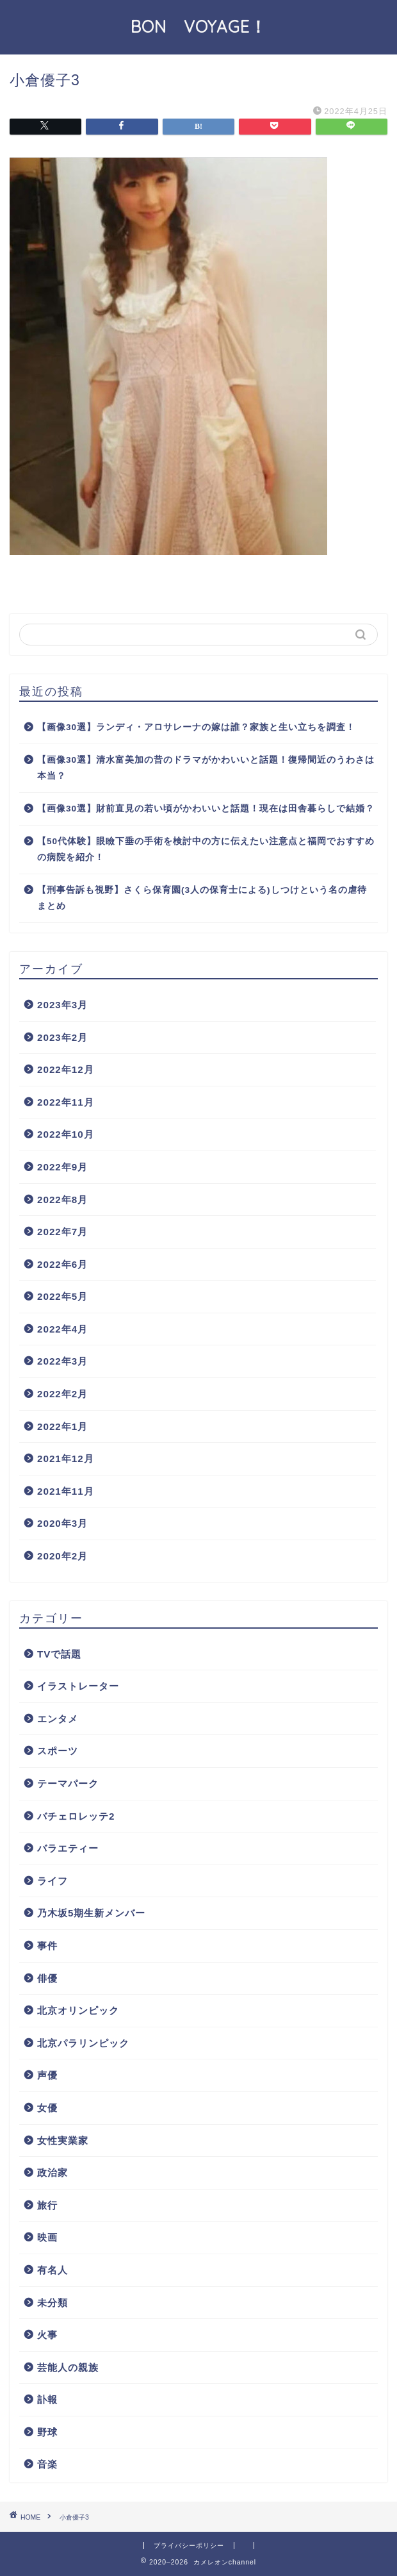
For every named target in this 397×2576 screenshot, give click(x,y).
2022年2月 (62, 1393)
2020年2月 (62, 1555)
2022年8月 (62, 1199)
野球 (47, 2432)
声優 (47, 2075)
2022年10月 (65, 1134)
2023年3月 (62, 1004)
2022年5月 (62, 1296)
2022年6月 (62, 1264)
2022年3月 (62, 1361)
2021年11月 (65, 1491)
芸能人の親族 (68, 2367)
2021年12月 (65, 1458)
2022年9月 (62, 1166)
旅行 (47, 2205)
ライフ (52, 1880)
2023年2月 (62, 1037)
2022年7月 (62, 1231)
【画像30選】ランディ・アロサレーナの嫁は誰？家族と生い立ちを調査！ (196, 727)
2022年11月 (65, 1102)
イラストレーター (78, 1686)
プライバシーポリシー (189, 2545)
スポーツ (57, 1750)
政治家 (52, 2172)
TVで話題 (59, 1654)
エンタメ (57, 1718)
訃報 (47, 2399)
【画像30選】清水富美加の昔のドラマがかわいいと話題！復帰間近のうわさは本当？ (206, 768)
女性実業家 (62, 2140)
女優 (47, 2107)
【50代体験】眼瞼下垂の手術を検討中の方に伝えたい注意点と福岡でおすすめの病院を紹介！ (206, 849)
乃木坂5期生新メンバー (91, 1912)
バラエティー (68, 1848)
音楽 (47, 2464)
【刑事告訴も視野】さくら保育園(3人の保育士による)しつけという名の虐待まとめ (202, 898)
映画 (47, 2237)
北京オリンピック (78, 2010)
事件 (47, 1945)
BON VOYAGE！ (207, 26)
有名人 (52, 2269)
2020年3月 (62, 1523)
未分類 (52, 2302)
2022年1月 (62, 1426)
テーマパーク (68, 1783)
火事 (47, 2334)
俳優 (47, 1978)
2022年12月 (65, 1069)
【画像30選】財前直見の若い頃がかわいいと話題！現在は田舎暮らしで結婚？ (206, 808)
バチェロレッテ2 (76, 1816)
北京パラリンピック (83, 2043)
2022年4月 (62, 1329)
